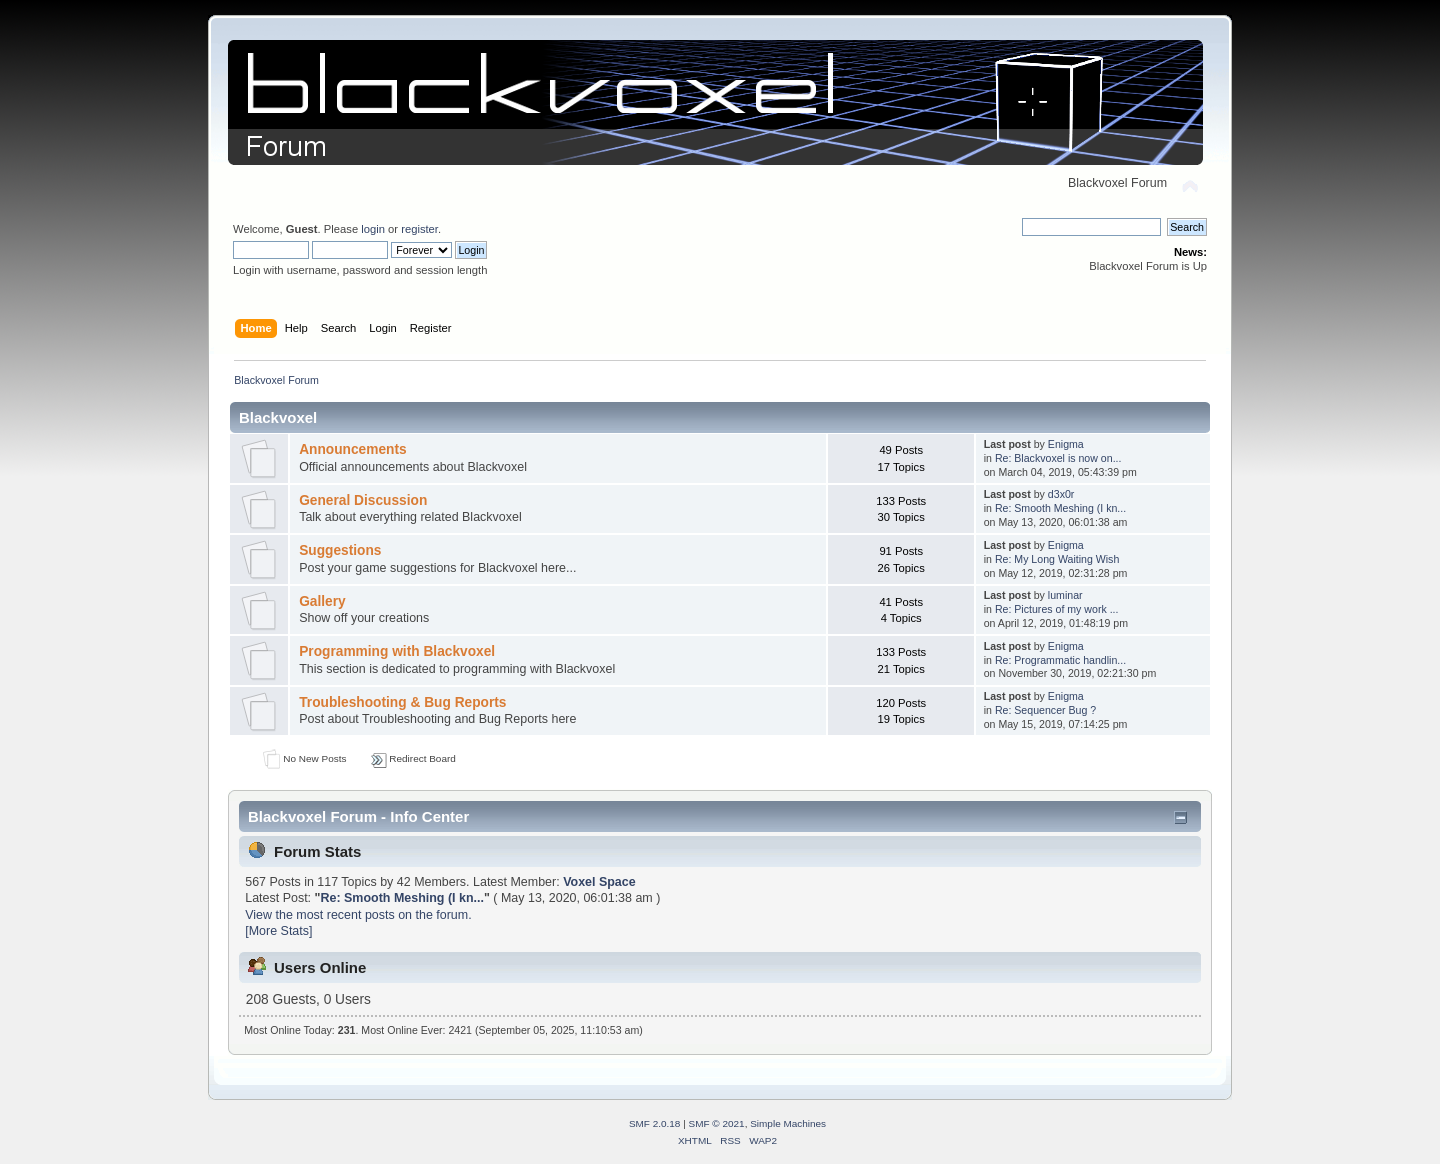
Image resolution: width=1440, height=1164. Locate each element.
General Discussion (363, 500)
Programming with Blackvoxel (397, 651)
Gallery (322, 601)
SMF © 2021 (717, 1123)
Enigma (1066, 444)
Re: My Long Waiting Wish (1057, 559)
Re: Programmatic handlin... (1060, 660)
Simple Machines (788, 1123)
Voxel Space (599, 882)
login (373, 229)
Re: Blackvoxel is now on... (1058, 458)
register (419, 229)
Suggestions (340, 550)
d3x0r (1061, 494)
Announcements (352, 449)
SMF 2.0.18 (655, 1123)
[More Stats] (278, 931)
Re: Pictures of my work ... (1057, 609)
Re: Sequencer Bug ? (1045, 710)
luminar (1065, 595)
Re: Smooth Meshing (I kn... (1060, 508)
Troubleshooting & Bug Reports (402, 702)
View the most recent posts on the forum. (358, 915)
